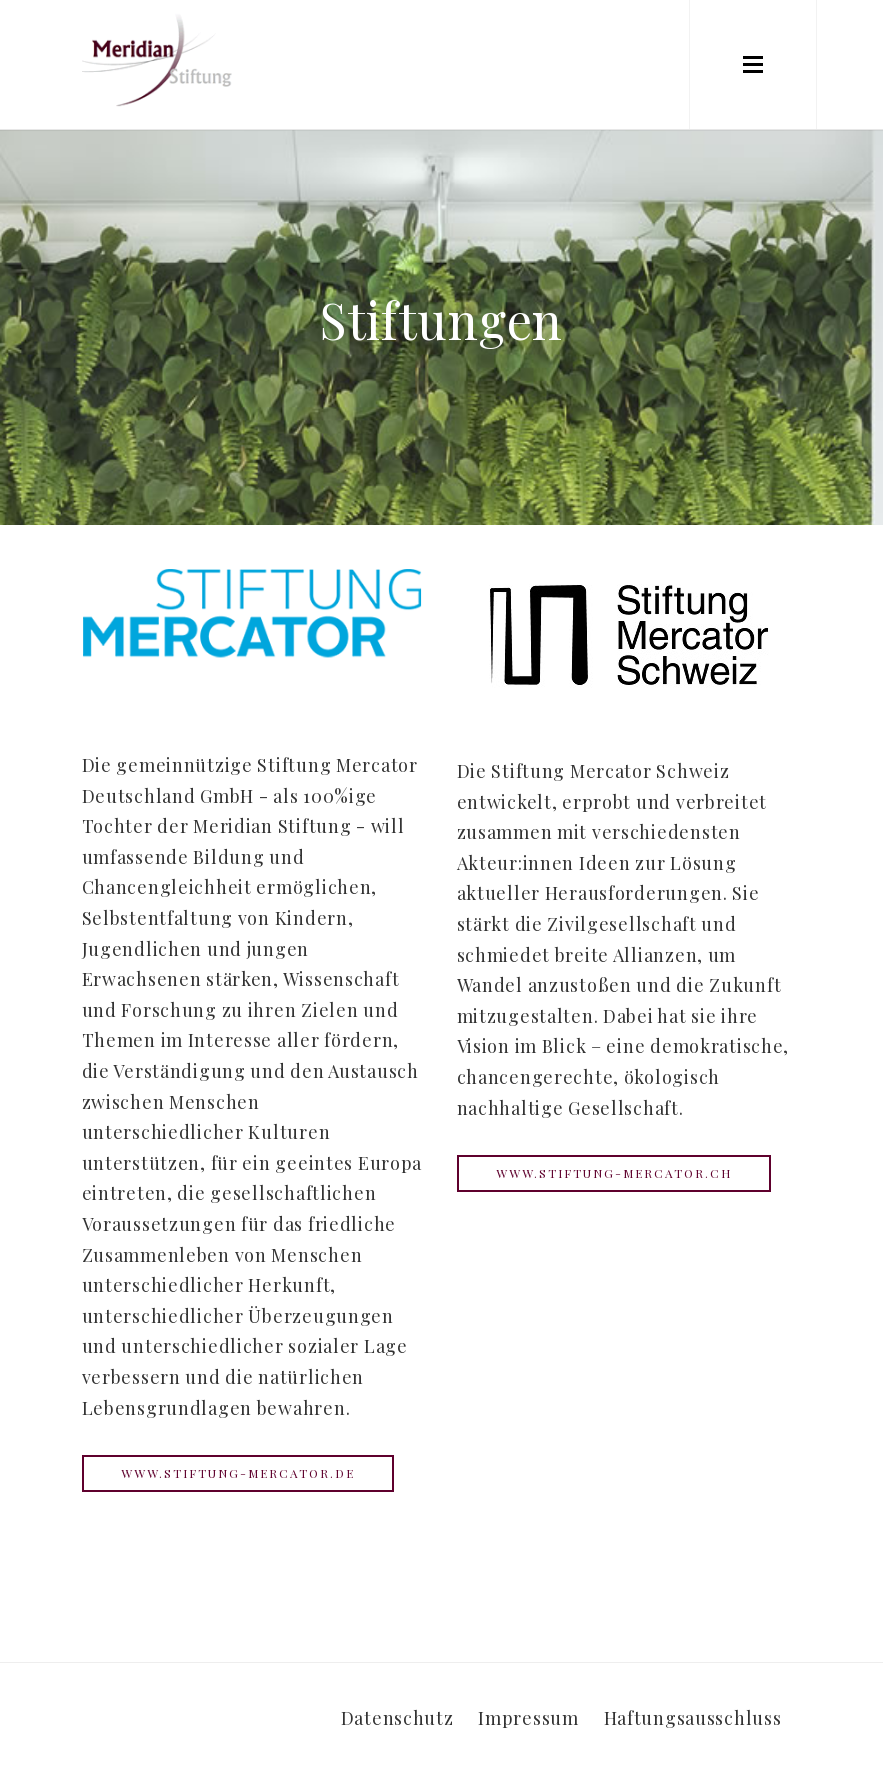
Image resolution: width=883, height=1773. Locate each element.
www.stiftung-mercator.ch (614, 1173)
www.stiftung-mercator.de (238, 1473)
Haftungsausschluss (693, 1718)
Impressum (528, 1718)
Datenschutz (397, 1718)
